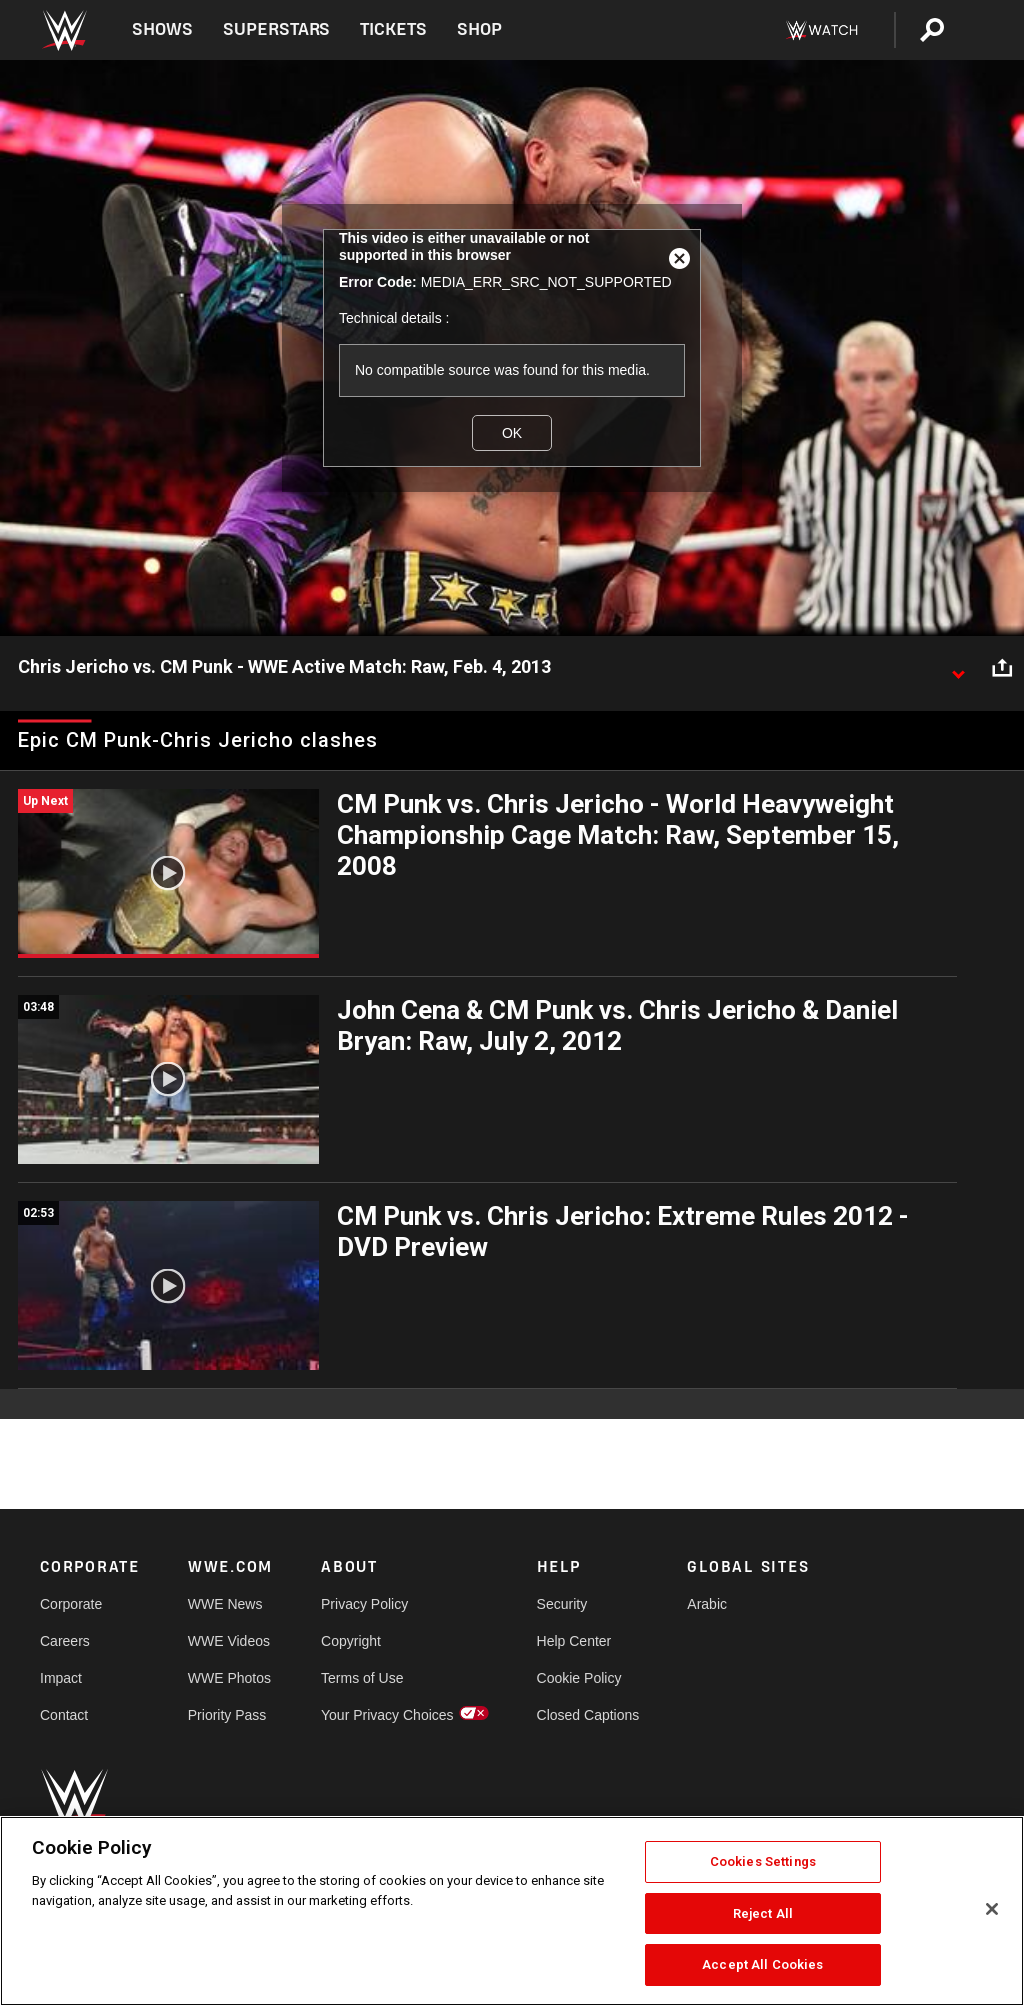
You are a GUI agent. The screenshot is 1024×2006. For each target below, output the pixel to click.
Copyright (351, 1641)
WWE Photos (229, 1678)
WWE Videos (229, 1641)
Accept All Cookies (762, 1964)
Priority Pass (227, 1715)
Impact (61, 1678)
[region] (512, 1911)
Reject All (763, 1913)
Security (562, 1604)
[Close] (992, 1909)
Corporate (71, 1604)
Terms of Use (362, 1678)
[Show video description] (958, 668)
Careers (65, 1641)
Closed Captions (588, 1715)
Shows (162, 29)
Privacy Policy (364, 1604)
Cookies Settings (763, 1861)
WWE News (225, 1604)
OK (512, 433)
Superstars (277, 29)
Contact (64, 1715)
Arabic (707, 1604)
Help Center (574, 1641)
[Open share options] (1002, 668)
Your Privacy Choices (387, 1715)
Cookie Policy (579, 1678)
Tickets (393, 29)
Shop (479, 29)
